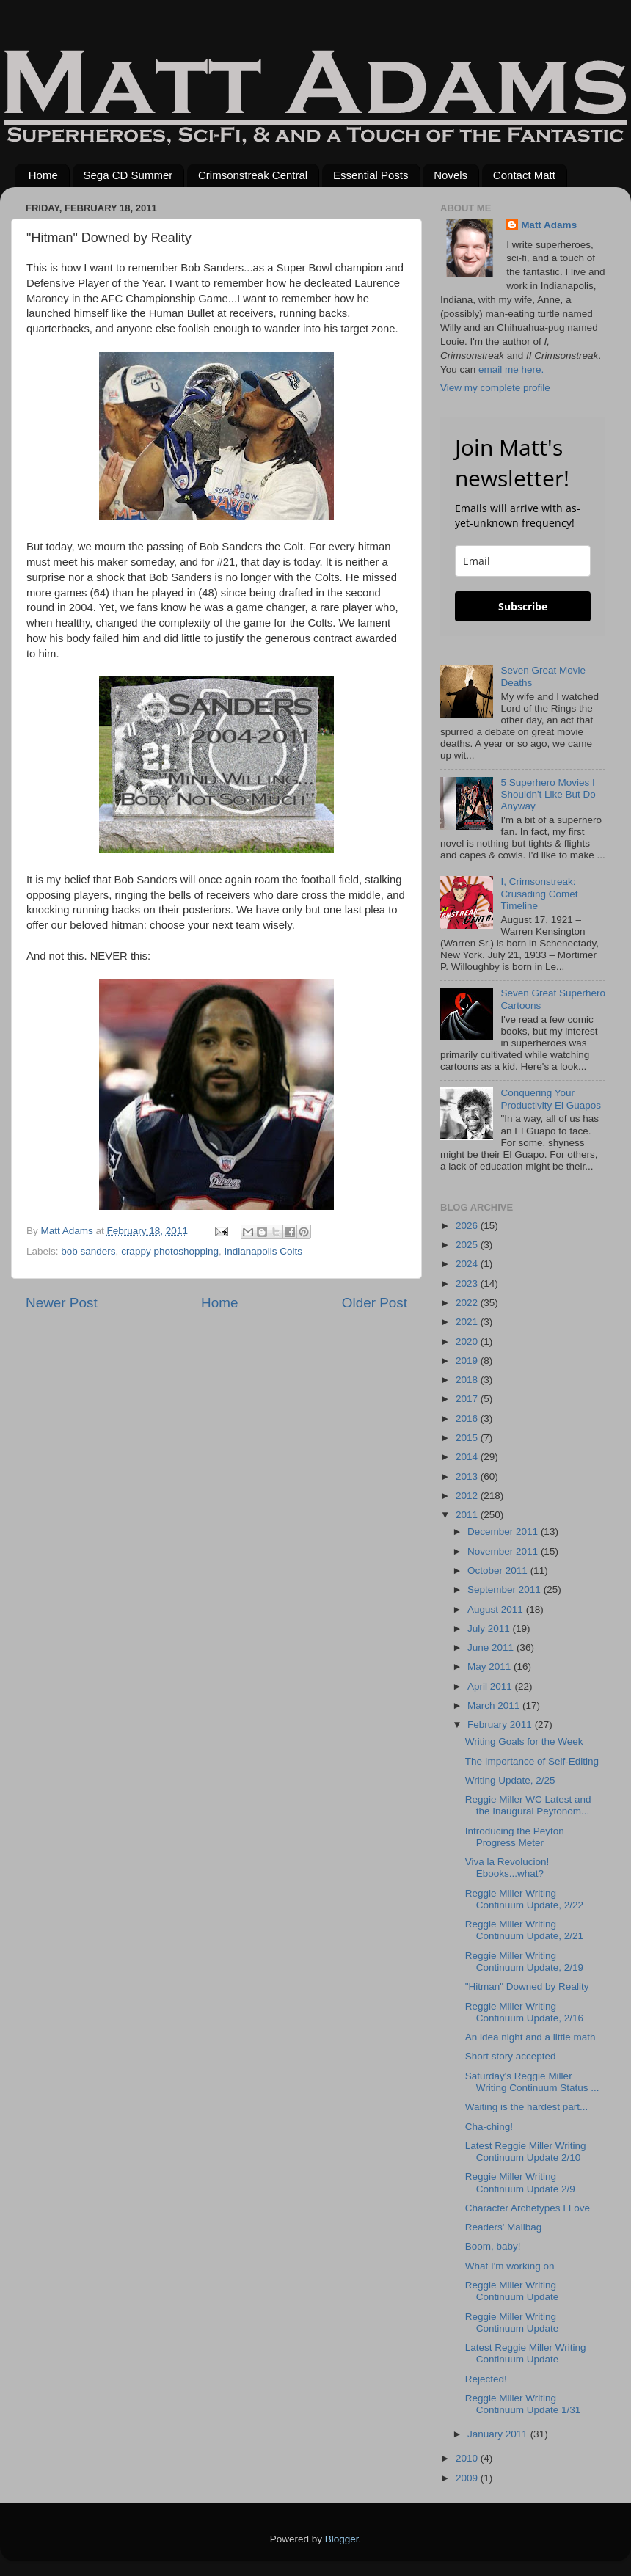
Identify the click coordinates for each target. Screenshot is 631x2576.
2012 (468, 1495)
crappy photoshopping (170, 1251)
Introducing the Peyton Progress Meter (514, 1836)
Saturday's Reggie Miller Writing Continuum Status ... (532, 2081)
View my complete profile (495, 387)
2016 (468, 1418)
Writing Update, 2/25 (510, 1780)
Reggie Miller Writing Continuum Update (512, 2291)
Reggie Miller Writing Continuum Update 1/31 (523, 2404)
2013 (468, 1476)
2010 (468, 2458)
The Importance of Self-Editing (532, 1761)
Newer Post (62, 1302)
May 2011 (490, 1666)
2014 (468, 1456)
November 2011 (504, 1551)
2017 (468, 1398)
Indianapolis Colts (264, 1251)
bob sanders (88, 1251)
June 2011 (492, 1647)
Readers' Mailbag (503, 2227)
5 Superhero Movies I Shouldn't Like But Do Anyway (547, 794)
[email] (523, 561)
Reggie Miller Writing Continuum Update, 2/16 (524, 2012)
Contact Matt (524, 175)
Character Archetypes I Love (527, 2208)
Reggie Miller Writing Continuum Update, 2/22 (524, 1899)
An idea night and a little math (530, 2037)
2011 (468, 1514)
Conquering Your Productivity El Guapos (550, 1098)
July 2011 (490, 1628)
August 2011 (496, 1609)
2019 (468, 1360)
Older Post (374, 1302)
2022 (468, 1302)
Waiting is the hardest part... (526, 2106)
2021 (468, 1321)
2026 (468, 1225)
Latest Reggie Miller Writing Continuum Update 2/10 (525, 2151)
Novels (450, 175)
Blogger (342, 2538)
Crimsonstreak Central (252, 175)
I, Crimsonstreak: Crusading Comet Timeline (538, 893)
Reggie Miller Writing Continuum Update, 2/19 (524, 1961)
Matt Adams (549, 224)
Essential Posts (371, 175)
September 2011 (505, 1589)
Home (43, 175)
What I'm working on (510, 2266)
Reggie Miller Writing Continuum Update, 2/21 (524, 1930)
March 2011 (494, 1705)
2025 (468, 1244)
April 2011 (491, 1686)
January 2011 (498, 2434)
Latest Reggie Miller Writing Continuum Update (525, 2353)
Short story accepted (510, 2056)
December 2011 (504, 1531)
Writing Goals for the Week (524, 1741)
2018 (468, 1379)
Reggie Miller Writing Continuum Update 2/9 (520, 2182)
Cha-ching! (489, 2126)
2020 (468, 1341)
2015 (468, 1437)
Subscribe (522, 606)
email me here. (511, 369)
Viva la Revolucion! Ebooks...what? (507, 1867)
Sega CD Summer (128, 175)
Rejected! (486, 2379)
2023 (468, 1283)
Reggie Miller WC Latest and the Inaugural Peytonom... (528, 1805)
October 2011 (498, 1570)
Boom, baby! (493, 2246)
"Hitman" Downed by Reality (527, 1986)
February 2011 (501, 1724)
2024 (468, 1263)
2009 (468, 2478)
